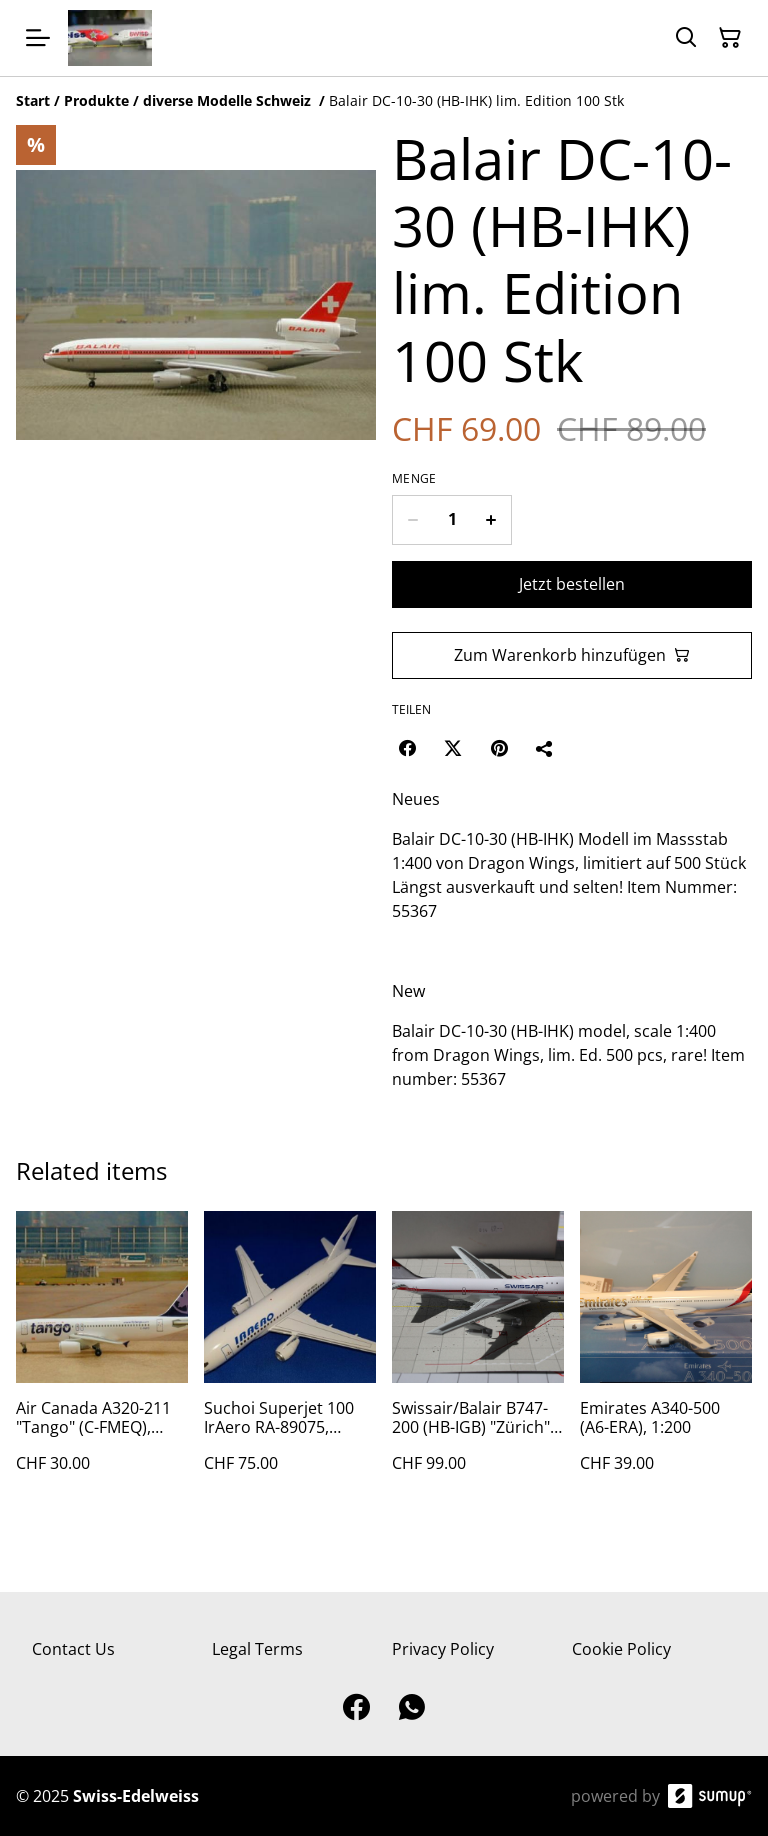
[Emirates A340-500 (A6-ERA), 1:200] (666, 1361)
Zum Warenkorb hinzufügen (572, 655)
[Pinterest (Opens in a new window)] (499, 748)
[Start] (33, 100)
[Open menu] (38, 38)
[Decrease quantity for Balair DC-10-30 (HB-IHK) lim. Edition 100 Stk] (412, 520)
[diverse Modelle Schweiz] (229, 100)
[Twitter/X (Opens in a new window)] (453, 748)
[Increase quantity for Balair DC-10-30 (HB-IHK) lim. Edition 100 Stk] (491, 520)
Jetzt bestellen (572, 584)
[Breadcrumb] (384, 101)
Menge (414, 479)
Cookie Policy (621, 1649)
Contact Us (73, 1649)
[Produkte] (96, 100)
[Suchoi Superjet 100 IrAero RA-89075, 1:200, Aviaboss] (290, 1361)
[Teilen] (545, 748)
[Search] (686, 38)
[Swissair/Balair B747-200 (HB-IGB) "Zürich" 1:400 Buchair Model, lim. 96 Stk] (478, 1361)
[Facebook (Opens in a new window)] (407, 748)
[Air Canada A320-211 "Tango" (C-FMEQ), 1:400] (102, 1361)
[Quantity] (452, 520)
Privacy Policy (443, 1649)
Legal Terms (257, 1649)
